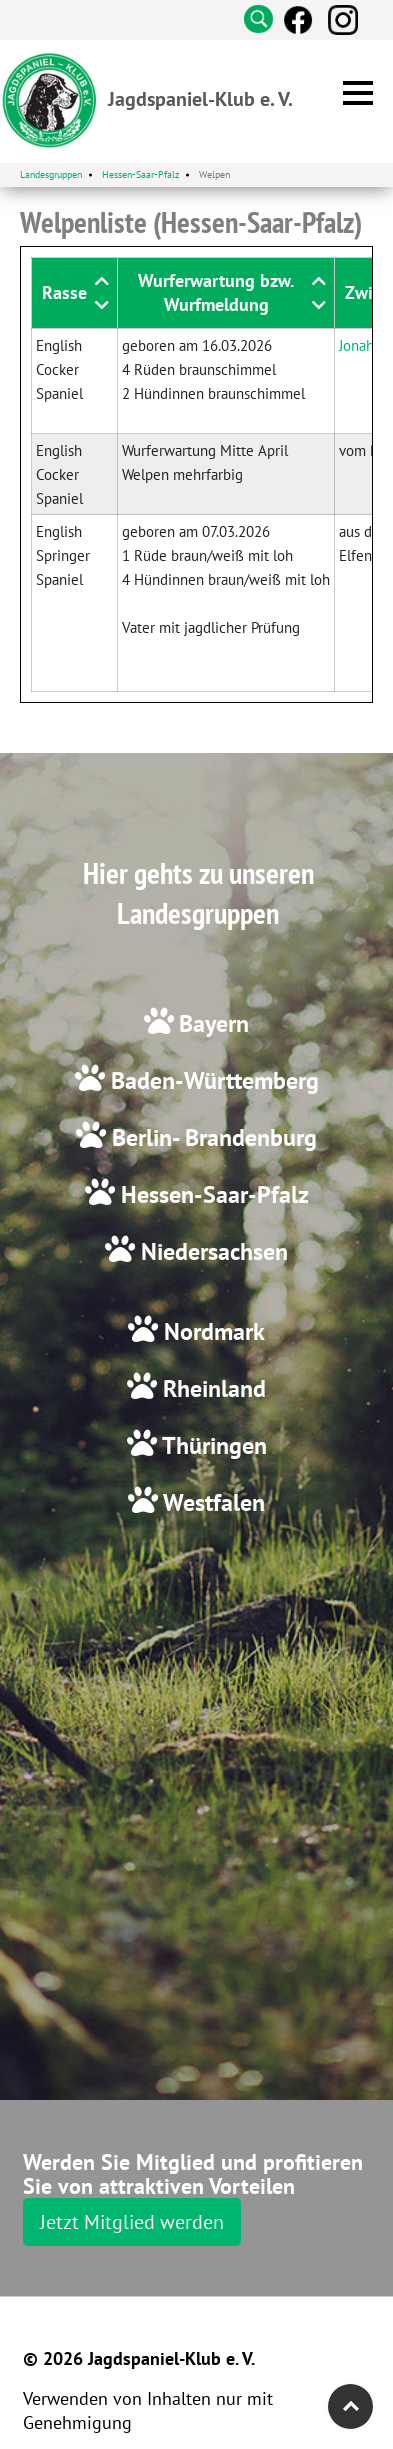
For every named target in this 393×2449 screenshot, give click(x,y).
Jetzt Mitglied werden (132, 2222)
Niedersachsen (211, 1251)
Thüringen (212, 1445)
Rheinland (211, 1388)
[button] (358, 93)
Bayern (214, 1023)
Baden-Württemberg (212, 1080)
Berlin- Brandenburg (211, 1137)
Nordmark (211, 1331)
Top (350, 2406)
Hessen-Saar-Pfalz (212, 1194)
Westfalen (211, 1502)
